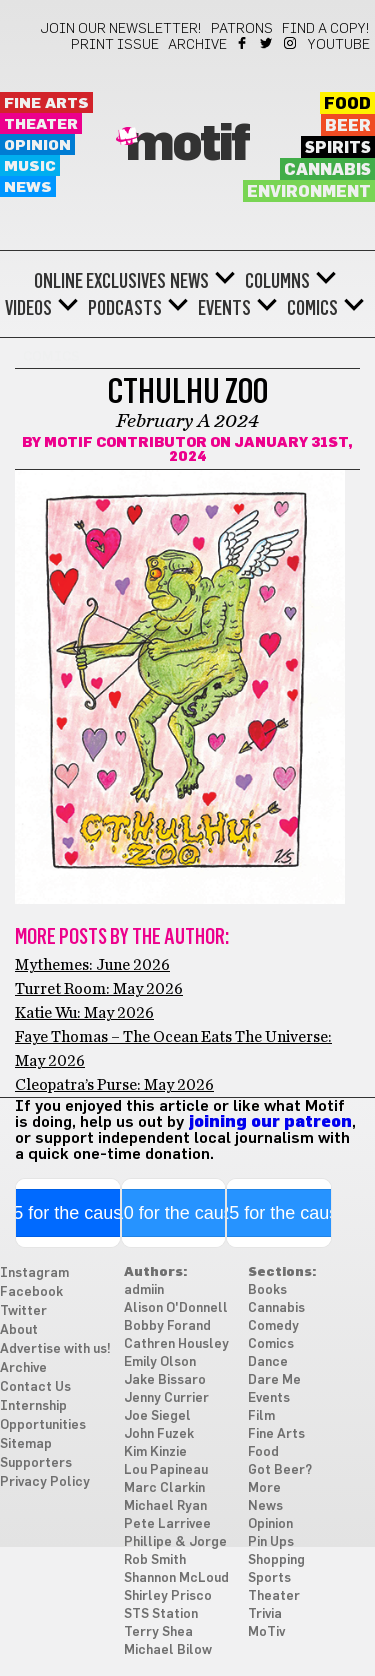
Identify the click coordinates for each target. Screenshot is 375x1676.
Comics (312, 308)
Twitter (267, 43)
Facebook (243, 43)
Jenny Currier (166, 1398)
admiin (144, 1290)
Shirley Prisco (168, 1596)
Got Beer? (280, 1470)
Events (224, 308)
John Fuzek (159, 1434)
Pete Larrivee (167, 1524)
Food (347, 104)
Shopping (276, 1560)
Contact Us (35, 1387)
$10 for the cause (173, 1213)
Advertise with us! (55, 1349)
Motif (187, 145)
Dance (268, 1362)
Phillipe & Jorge (175, 1542)
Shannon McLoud (176, 1578)
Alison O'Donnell (176, 1308)
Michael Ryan (165, 1506)
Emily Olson (160, 1362)
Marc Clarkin (164, 1488)
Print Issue (115, 45)
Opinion (37, 145)
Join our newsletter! (121, 29)
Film (261, 1416)
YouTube (339, 45)
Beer (348, 126)
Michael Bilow (168, 1650)
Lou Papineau (166, 1470)
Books (267, 1290)
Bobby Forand (167, 1326)
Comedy (273, 1326)
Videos (28, 308)
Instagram (291, 43)
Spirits (338, 148)
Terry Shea (158, 1632)
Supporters (36, 1463)
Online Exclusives (100, 281)
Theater (41, 124)
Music (30, 166)
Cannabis (327, 170)
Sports (269, 1578)
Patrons (242, 29)
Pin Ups (271, 1542)
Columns (277, 281)
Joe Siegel (157, 1416)
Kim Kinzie (155, 1452)
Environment (309, 192)
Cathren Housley (176, 1344)
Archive (197, 45)
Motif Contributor (125, 443)
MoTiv (266, 1632)
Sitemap (26, 1444)
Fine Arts (46, 103)
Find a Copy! (326, 29)
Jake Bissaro (165, 1380)
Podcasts (125, 308)
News (28, 187)
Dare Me (274, 1380)
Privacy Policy (45, 1482)
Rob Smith (155, 1560)
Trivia (265, 1614)
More (264, 1488)
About (19, 1330)
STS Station (161, 1614)
